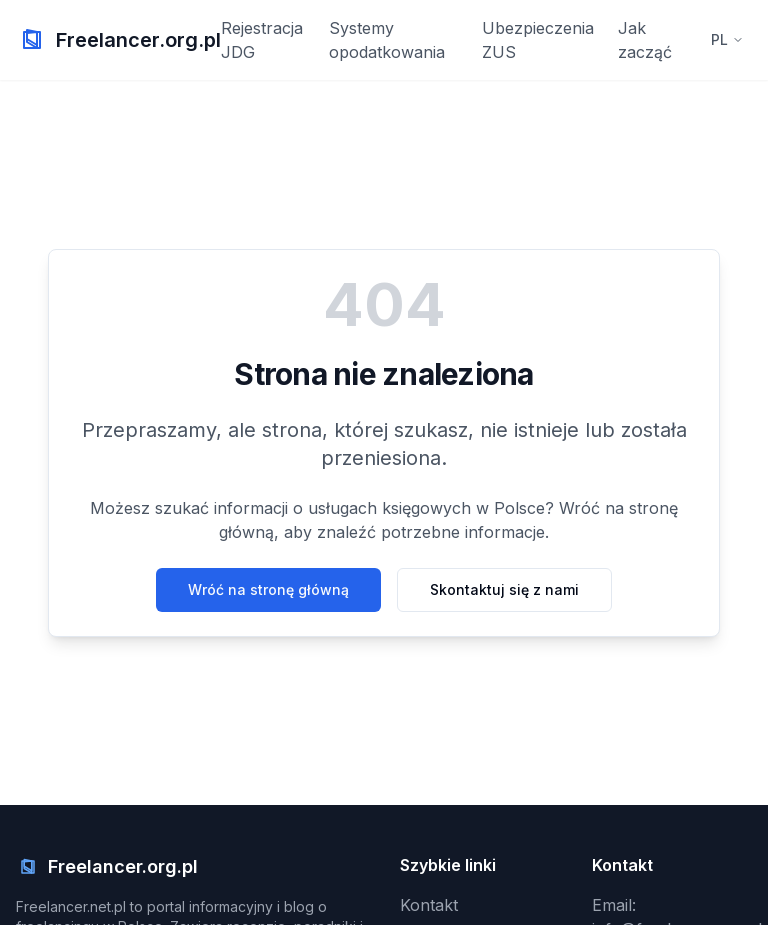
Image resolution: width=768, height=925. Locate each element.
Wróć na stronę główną (268, 589)
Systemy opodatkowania (387, 40)
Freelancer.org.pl (138, 40)
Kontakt (429, 905)
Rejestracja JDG (262, 40)
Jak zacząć (645, 40)
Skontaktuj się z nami (504, 589)
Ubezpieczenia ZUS (538, 40)
